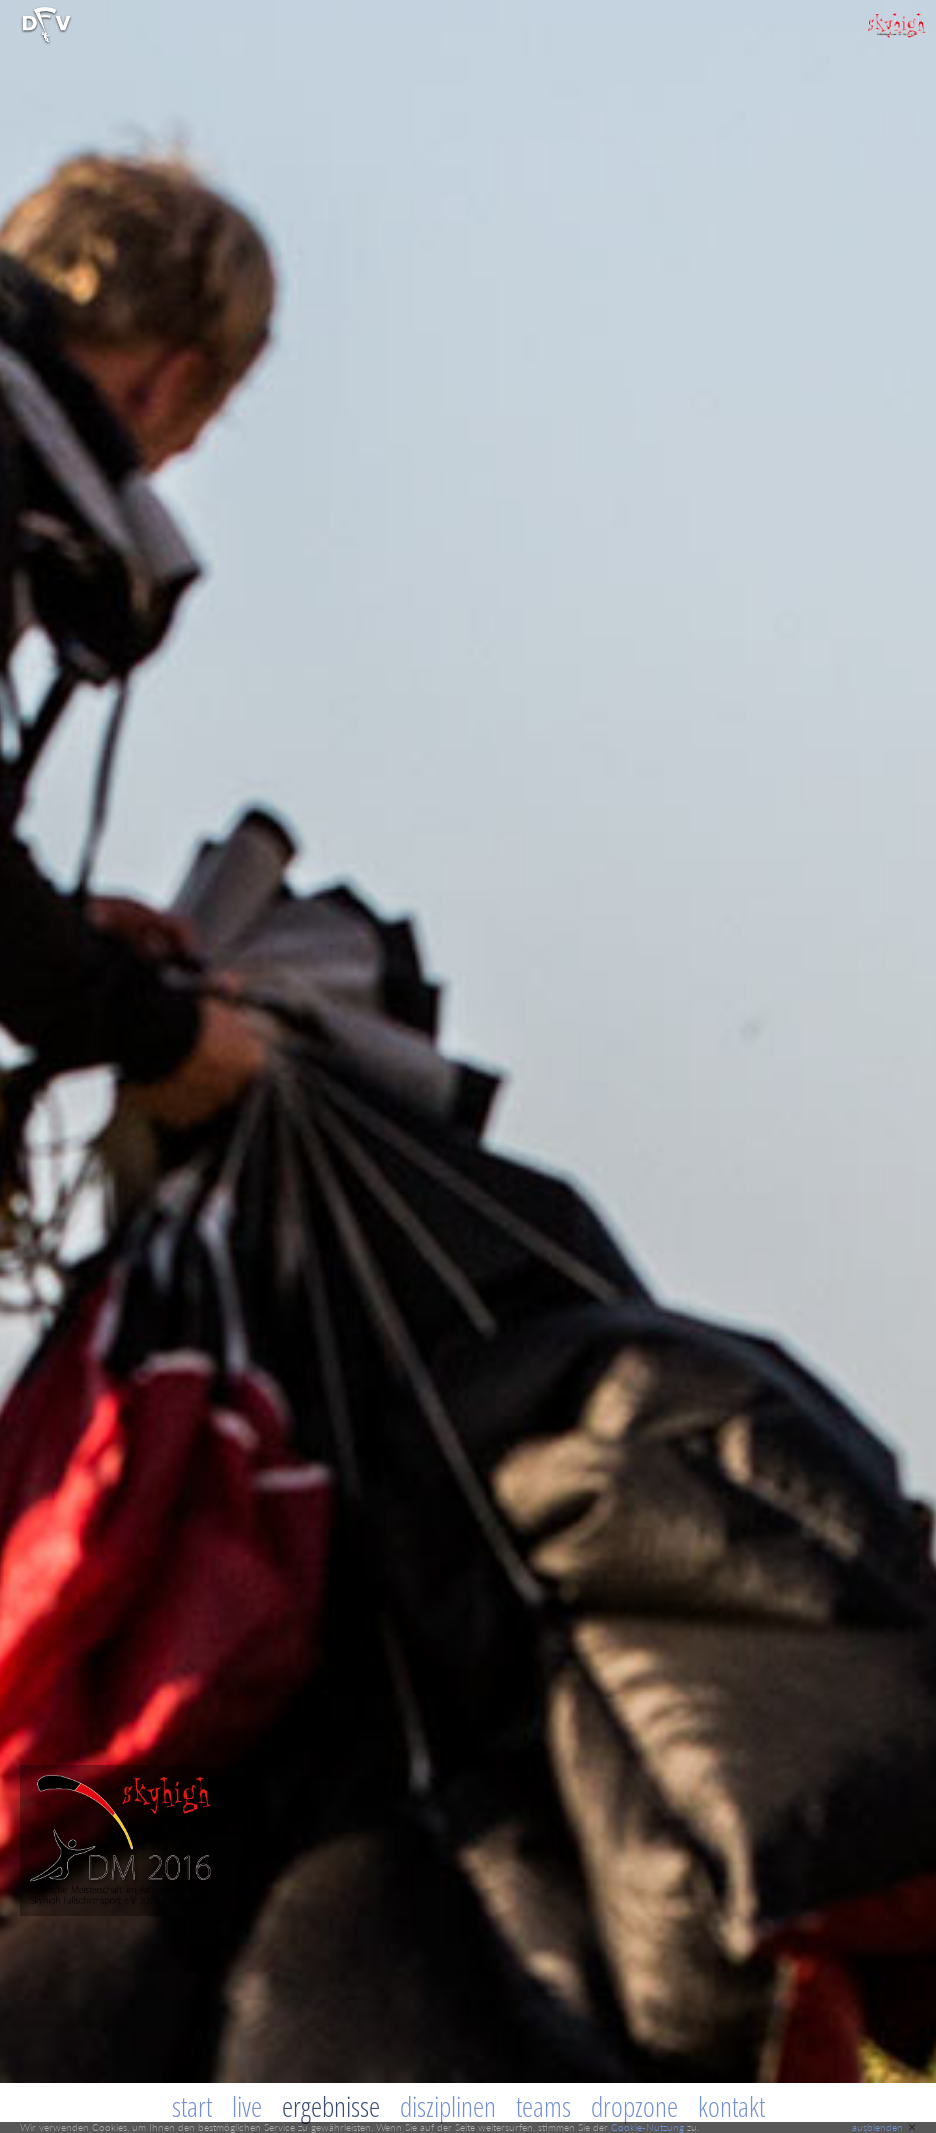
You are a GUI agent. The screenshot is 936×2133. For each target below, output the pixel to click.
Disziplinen (448, 2106)
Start (192, 2106)
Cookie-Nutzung (647, 2127)
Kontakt (731, 2106)
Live (247, 2106)
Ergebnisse (331, 2106)
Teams (543, 2106)
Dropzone (634, 2106)
